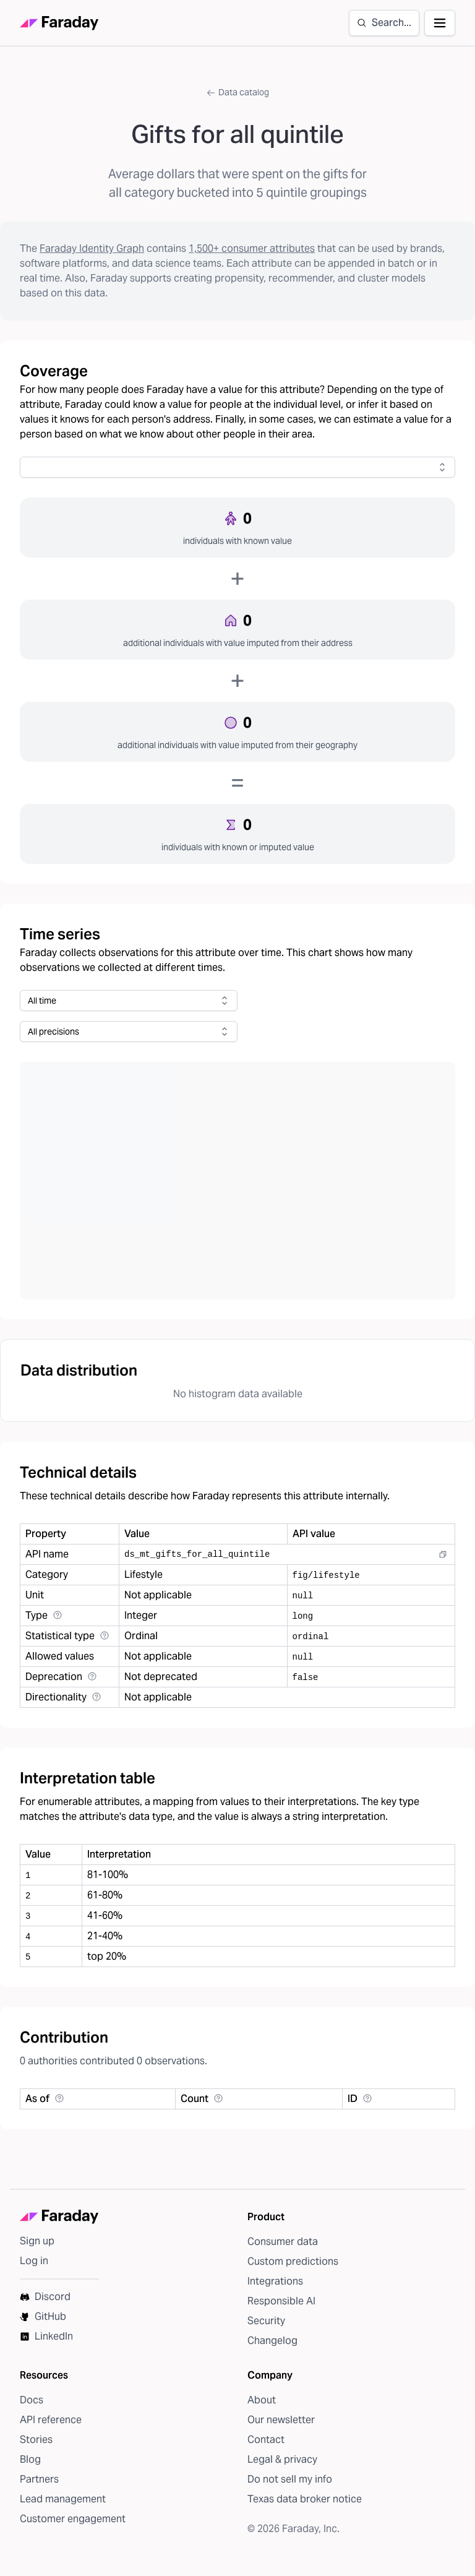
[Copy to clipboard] (443, 1554)
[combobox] (237, 467)
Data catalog (237, 92)
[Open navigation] (439, 23)
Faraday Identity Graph (92, 248)
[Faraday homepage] (59, 23)
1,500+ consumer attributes (252, 248)
